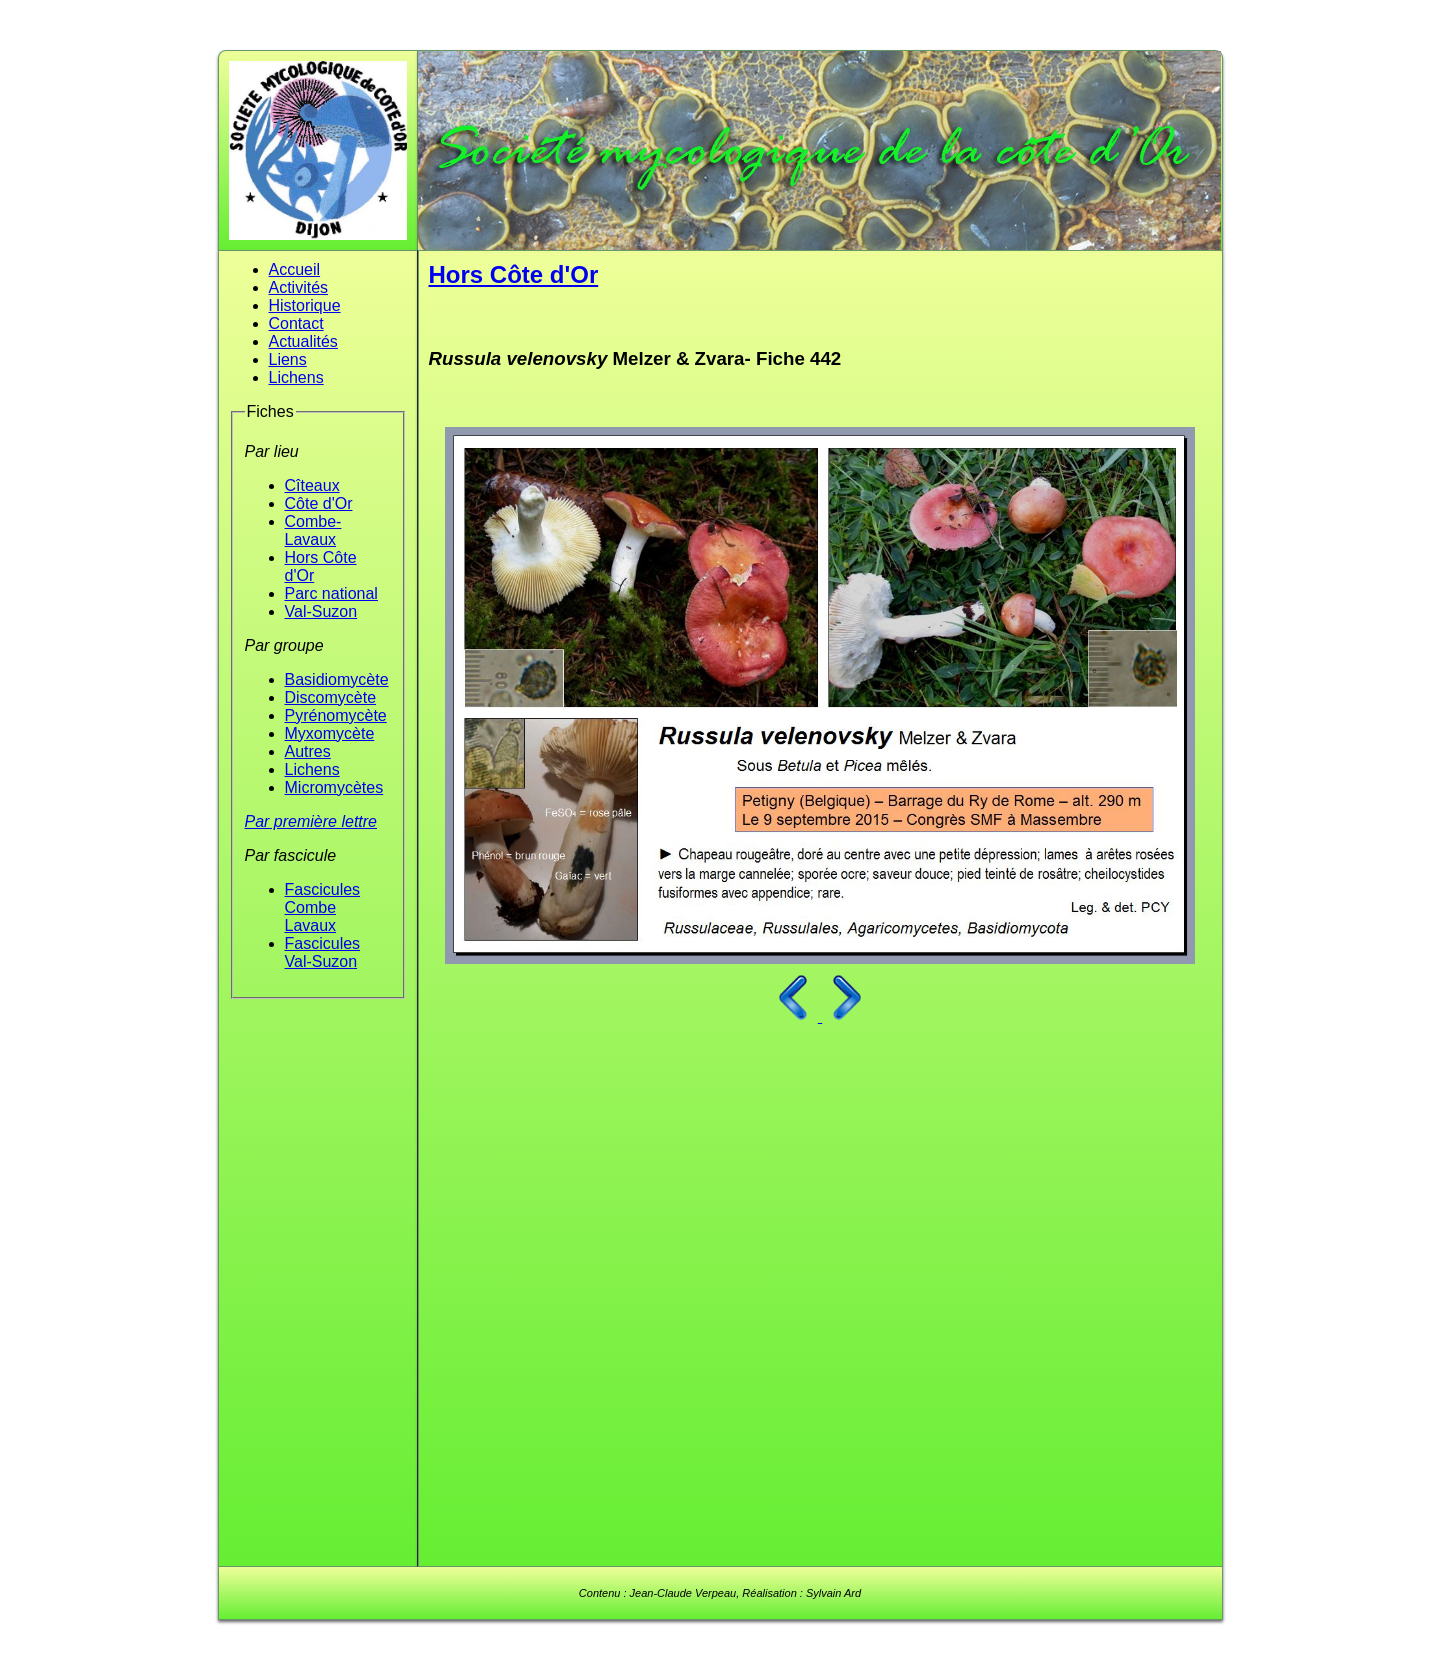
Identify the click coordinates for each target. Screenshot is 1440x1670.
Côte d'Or (319, 503)
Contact (296, 323)
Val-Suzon (321, 611)
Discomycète (331, 697)
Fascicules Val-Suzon (323, 952)
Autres (308, 751)
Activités (299, 287)
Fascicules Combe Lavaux (323, 907)
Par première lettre (311, 821)
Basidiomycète (337, 679)
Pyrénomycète (336, 715)
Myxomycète (330, 733)
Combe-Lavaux (313, 530)
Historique (305, 305)
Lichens (296, 377)
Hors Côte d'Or (514, 274)
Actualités (303, 341)
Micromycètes (334, 787)
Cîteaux (312, 485)
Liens (288, 359)
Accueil (295, 269)
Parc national (331, 593)
